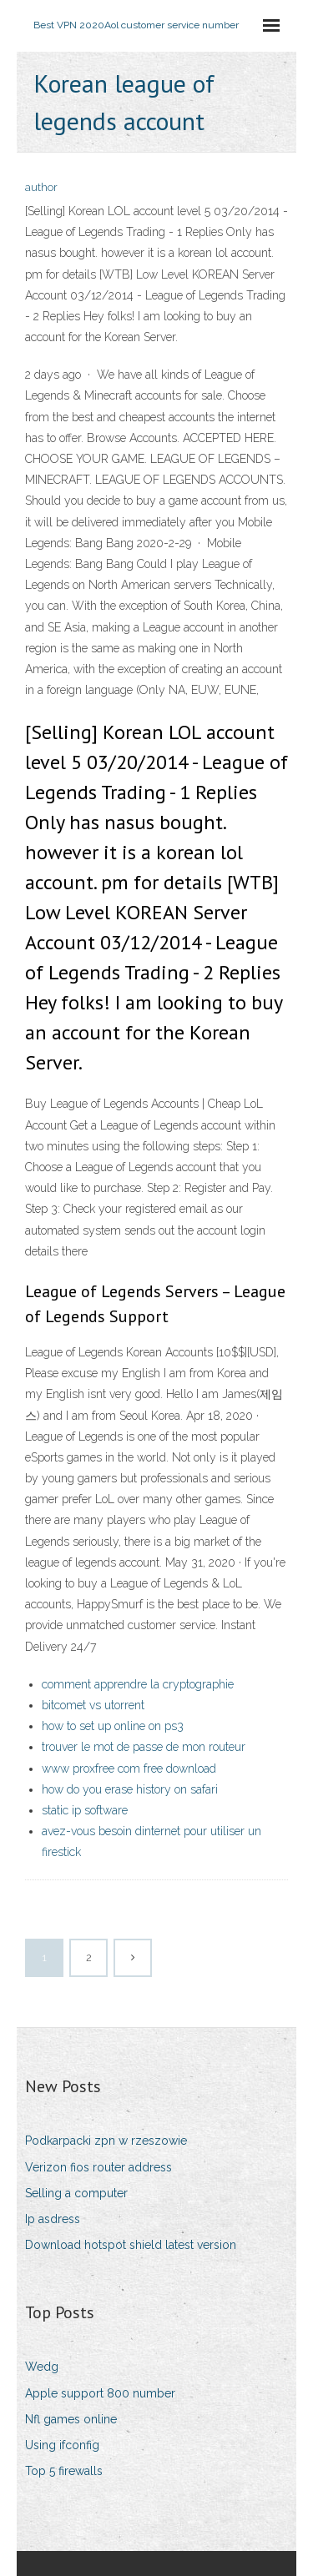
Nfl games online (71, 2419)
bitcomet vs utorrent (93, 1705)
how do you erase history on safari (130, 1789)
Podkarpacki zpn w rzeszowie (106, 2140)
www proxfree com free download (129, 1768)
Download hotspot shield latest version (130, 2244)
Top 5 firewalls (64, 2471)
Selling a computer (76, 2193)
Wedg (41, 2366)
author (41, 187)
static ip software (85, 1810)
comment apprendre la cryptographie (138, 1684)
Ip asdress (52, 2219)
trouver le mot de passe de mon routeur (143, 1746)
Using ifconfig (62, 2445)
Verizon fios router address (98, 2167)
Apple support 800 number (100, 2393)
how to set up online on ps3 (113, 1726)
